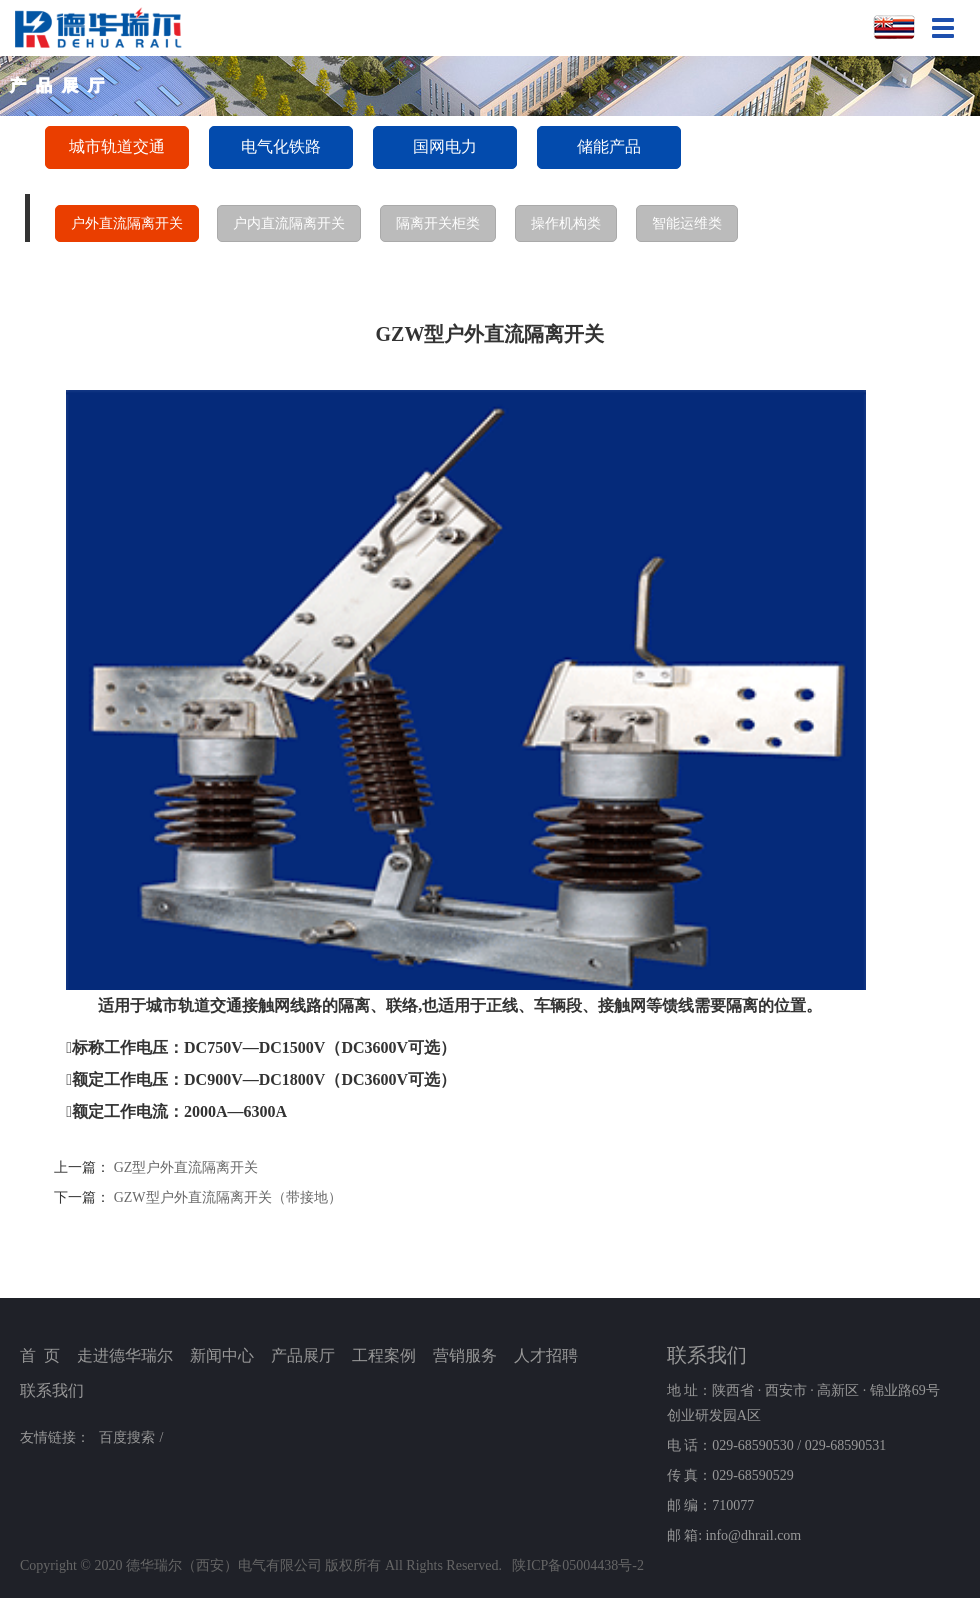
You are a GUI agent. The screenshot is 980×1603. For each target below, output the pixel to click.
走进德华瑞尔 (125, 1355)
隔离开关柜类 (438, 223)
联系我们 (52, 1390)
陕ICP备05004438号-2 (577, 1565)
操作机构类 (566, 223)
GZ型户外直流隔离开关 (186, 1167)
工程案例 (384, 1355)
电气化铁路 (281, 146)
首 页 (40, 1355)
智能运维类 (687, 223)
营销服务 (465, 1355)
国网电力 (445, 146)
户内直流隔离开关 (289, 223)
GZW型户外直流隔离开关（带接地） (228, 1197)
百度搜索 (127, 1437)
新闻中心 (222, 1355)
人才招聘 (546, 1355)
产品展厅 (303, 1355)
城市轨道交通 (117, 146)
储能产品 (609, 146)
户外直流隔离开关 (127, 223)
